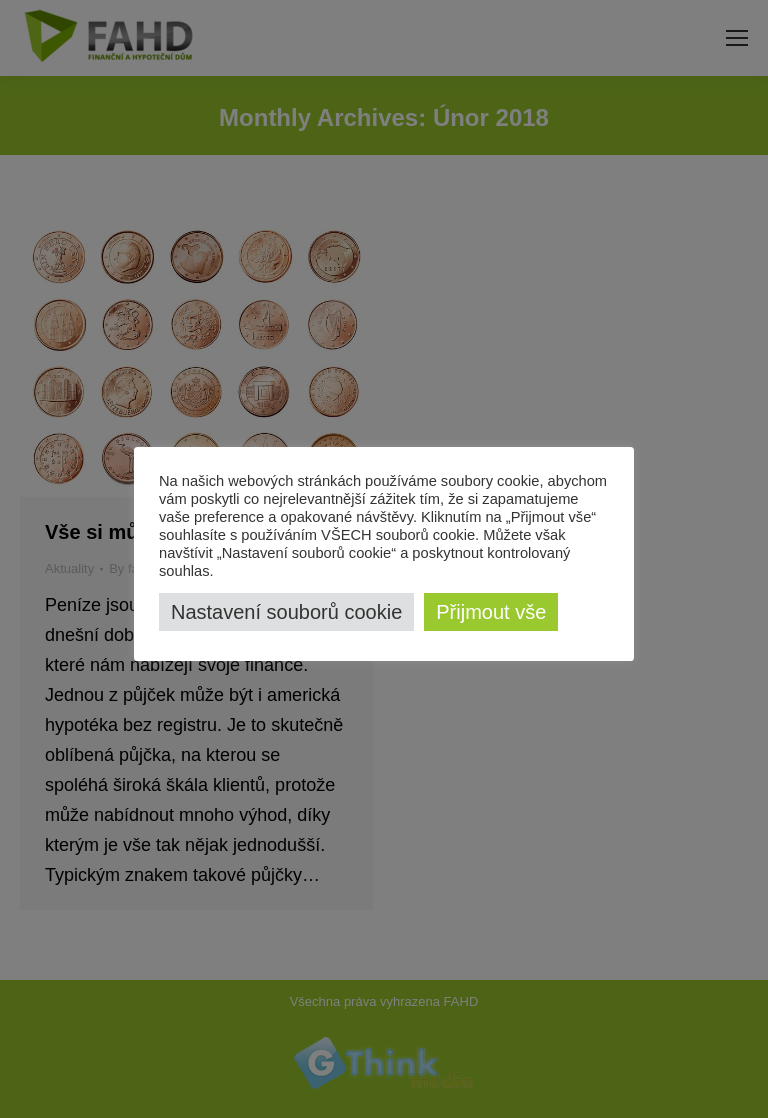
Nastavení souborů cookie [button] (286, 612)
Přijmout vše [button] (491, 612)
